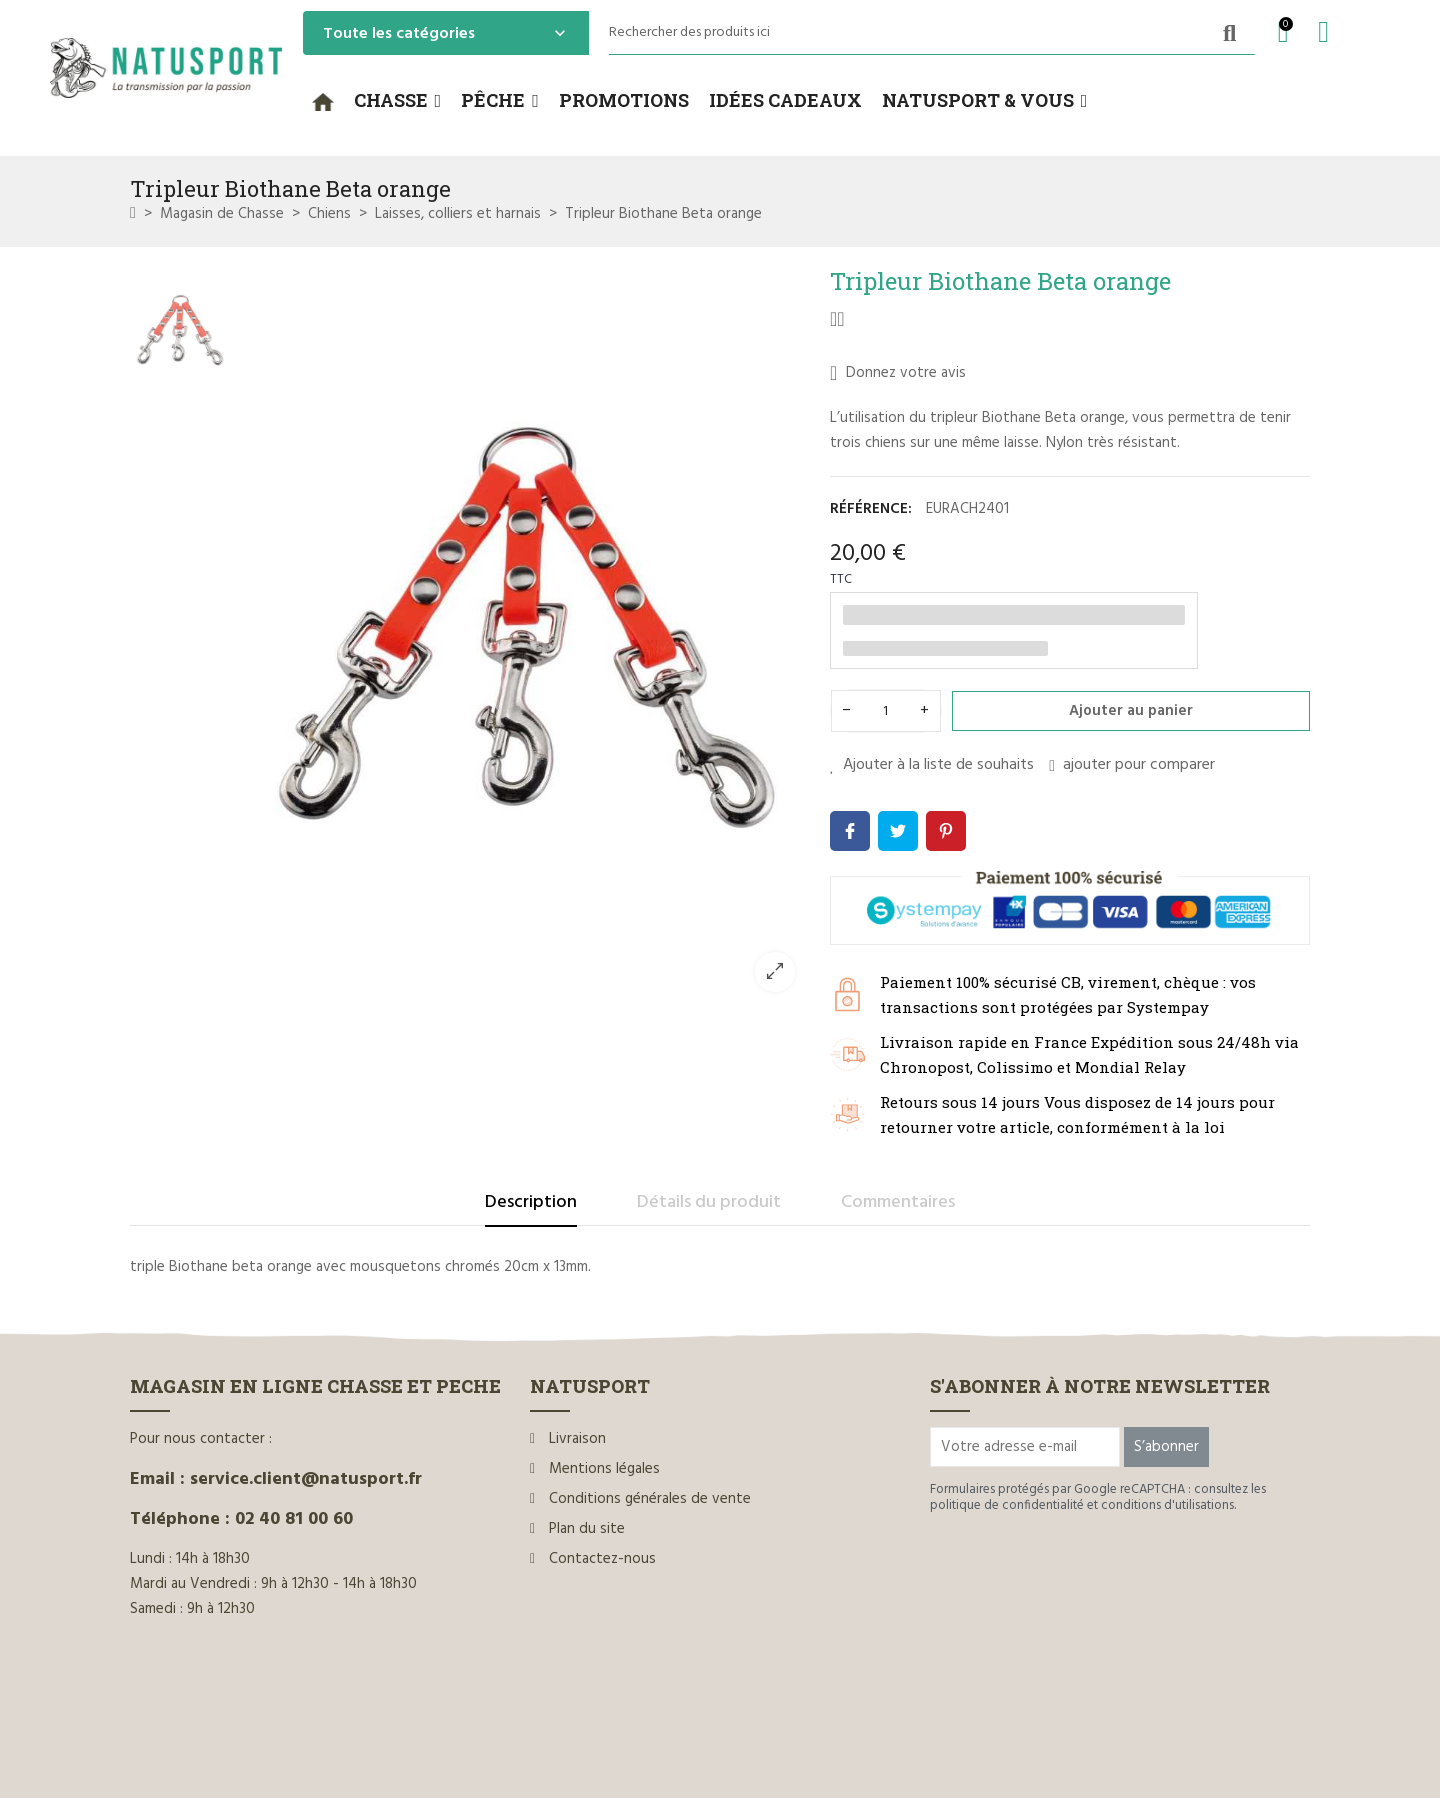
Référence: (871, 509)
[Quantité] (886, 711)
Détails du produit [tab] (709, 1202)
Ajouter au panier (1131, 711)
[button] (398, 101)
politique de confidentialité (1007, 1505)
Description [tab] (531, 1202)
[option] (525, 636)
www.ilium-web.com (513, 1739)
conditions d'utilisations (1167, 1505)
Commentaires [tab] (898, 1202)
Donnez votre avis (898, 373)
